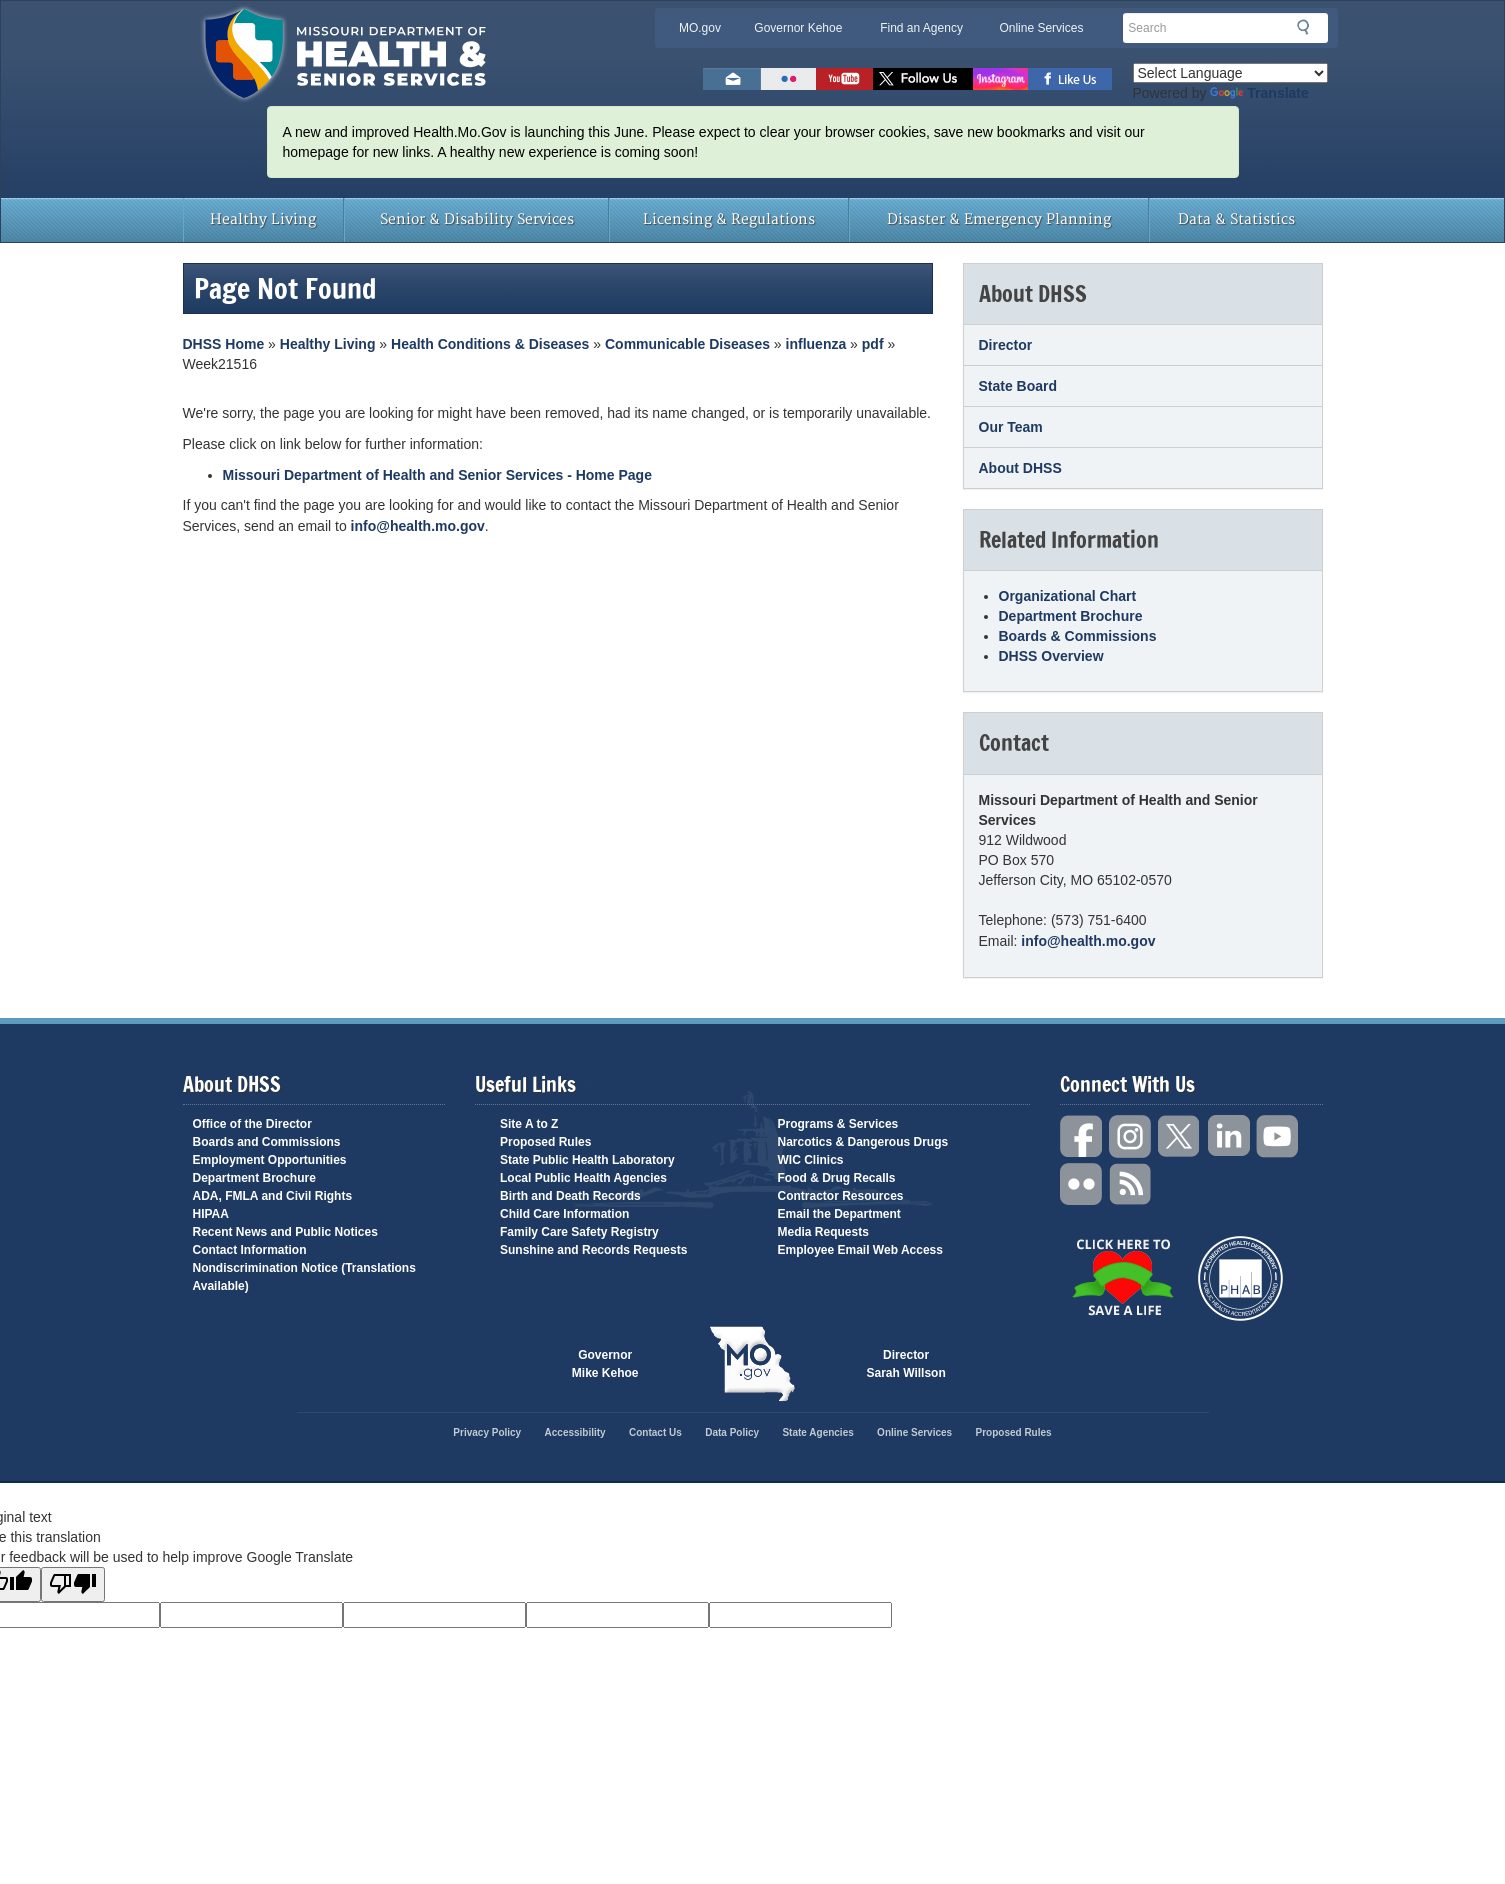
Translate (1259, 93)
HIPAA (211, 1214)
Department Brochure (1071, 616)
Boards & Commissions (1078, 636)
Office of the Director (252, 1124)
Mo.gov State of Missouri (753, 1364)
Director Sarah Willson (906, 1364)
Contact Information (250, 1250)
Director (1006, 345)
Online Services (1041, 28)
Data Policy (732, 1432)
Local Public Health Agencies (583, 1178)
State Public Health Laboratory (587, 1160)
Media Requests (823, 1232)
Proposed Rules (545, 1142)
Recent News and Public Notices (285, 1232)
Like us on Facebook (1070, 79)
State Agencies (817, 1432)
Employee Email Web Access (860, 1250)
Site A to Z (529, 1124)
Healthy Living (263, 219)
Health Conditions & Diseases (490, 344)
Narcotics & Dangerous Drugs (863, 1142)
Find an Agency (921, 28)
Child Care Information (564, 1214)
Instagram (1131, 1136)
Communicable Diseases (687, 344)
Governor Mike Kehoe (605, 1364)
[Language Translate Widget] (1230, 73)
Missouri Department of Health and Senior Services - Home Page (437, 475)
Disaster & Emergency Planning (999, 219)
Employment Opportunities (270, 1160)
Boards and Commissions (267, 1142)
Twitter (1180, 1136)
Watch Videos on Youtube (844, 79)
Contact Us (655, 1432)
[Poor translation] (73, 1584)
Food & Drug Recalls (837, 1178)
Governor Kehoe (798, 28)
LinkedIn (1229, 1136)
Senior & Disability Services (477, 219)
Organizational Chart (1068, 596)
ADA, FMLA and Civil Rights (273, 1196)
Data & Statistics (1236, 219)
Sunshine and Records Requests (593, 1250)
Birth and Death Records (570, 1196)
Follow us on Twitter (923, 79)
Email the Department (839, 1214)
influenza (816, 344)
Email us (732, 79)
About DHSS (1020, 468)
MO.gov (700, 28)
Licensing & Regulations (729, 219)
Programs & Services (838, 1124)
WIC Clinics (811, 1160)
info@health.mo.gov (418, 526)
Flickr (788, 79)
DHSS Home (224, 344)
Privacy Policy (487, 1432)
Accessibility (575, 1432)
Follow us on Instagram (1000, 79)
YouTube (1278, 1136)
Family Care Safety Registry (579, 1232)
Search (1309, 27)
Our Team (1011, 427)
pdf (873, 344)
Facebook (1082, 1136)
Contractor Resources (841, 1196)
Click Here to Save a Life (1122, 1277)
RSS (1131, 1184)
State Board (1018, 386)
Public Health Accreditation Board (1240, 1278)
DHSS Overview (1051, 656)
